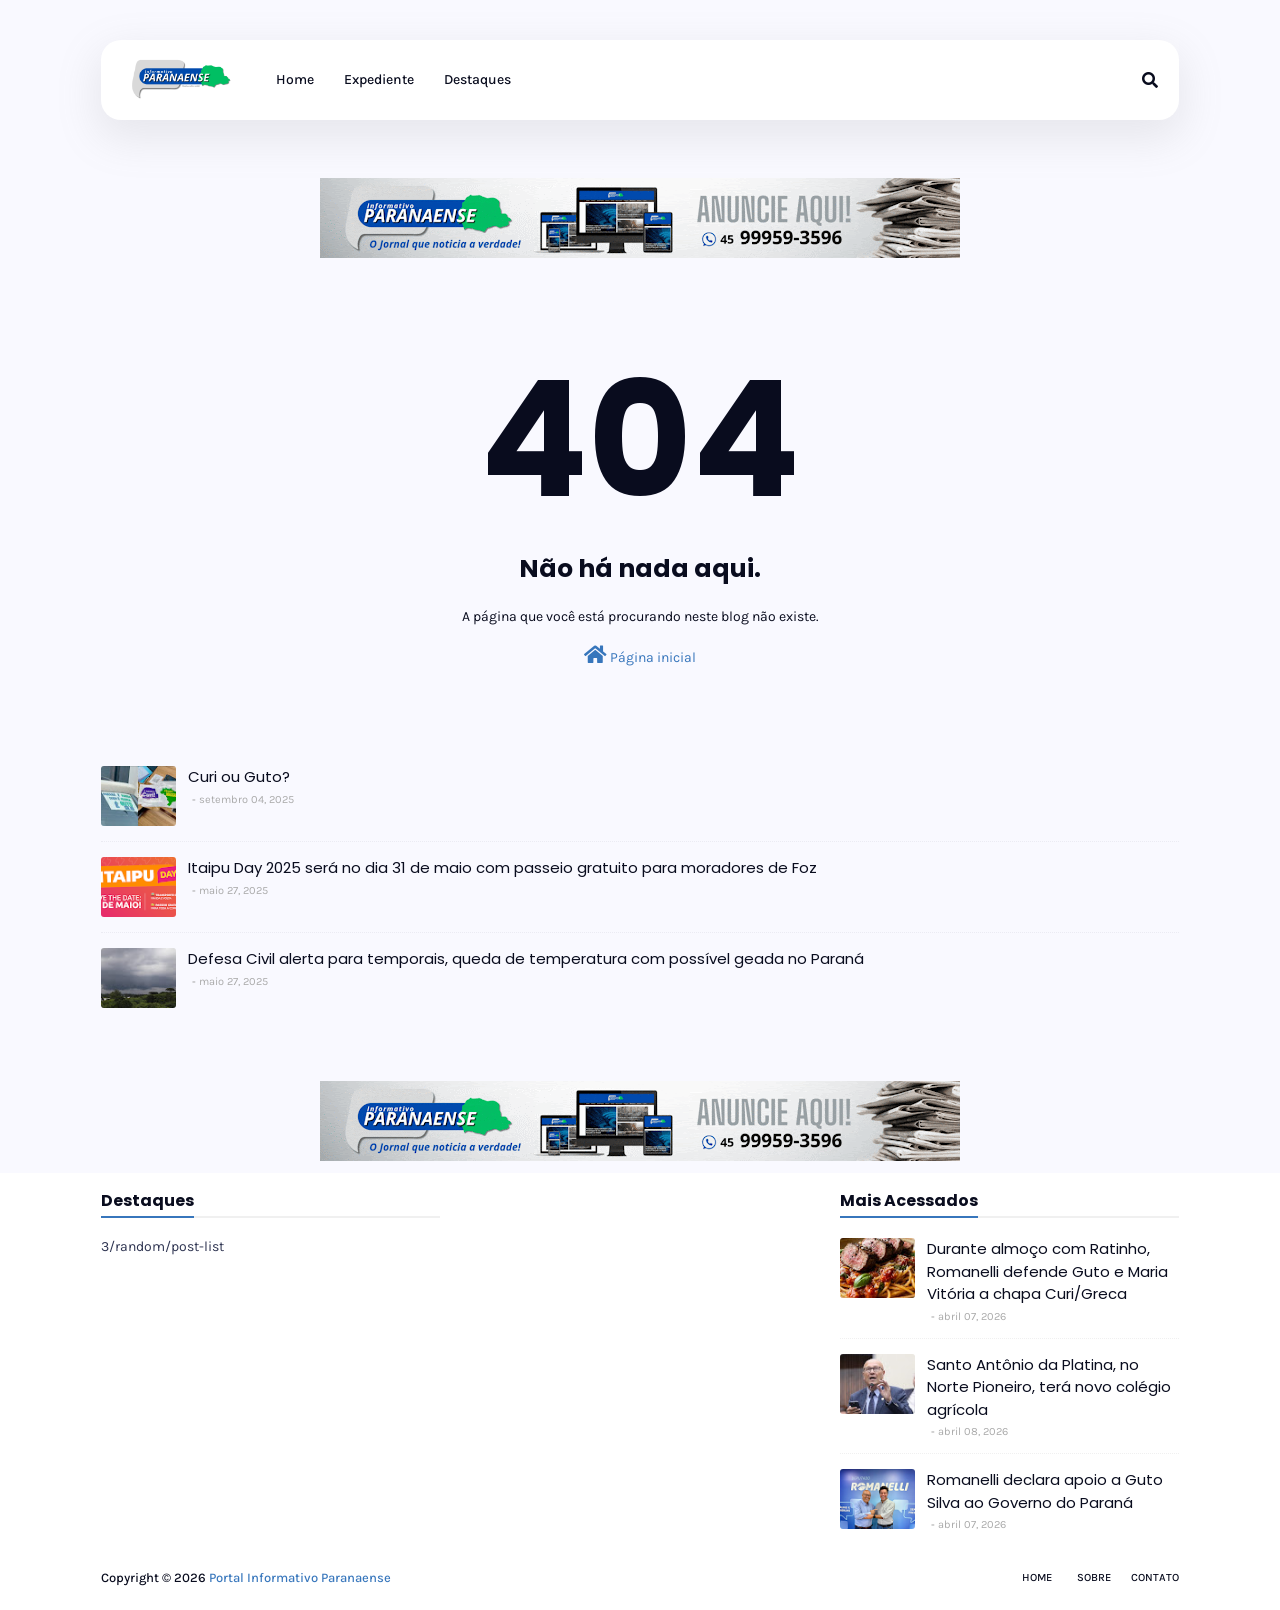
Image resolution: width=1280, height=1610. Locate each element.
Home (1037, 1577)
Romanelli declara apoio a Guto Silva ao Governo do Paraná (1045, 1491)
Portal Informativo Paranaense (300, 1577)
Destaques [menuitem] (477, 79)
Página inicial (640, 655)
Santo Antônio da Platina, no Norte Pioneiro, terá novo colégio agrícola (1049, 1387)
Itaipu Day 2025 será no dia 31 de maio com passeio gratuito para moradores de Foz (502, 867)
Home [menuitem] (295, 79)
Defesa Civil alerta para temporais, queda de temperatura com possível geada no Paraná (526, 958)
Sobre (1094, 1577)
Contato (1155, 1577)
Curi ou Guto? (239, 776)
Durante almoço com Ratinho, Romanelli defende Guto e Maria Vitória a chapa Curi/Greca (1047, 1271)
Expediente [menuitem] (379, 79)
